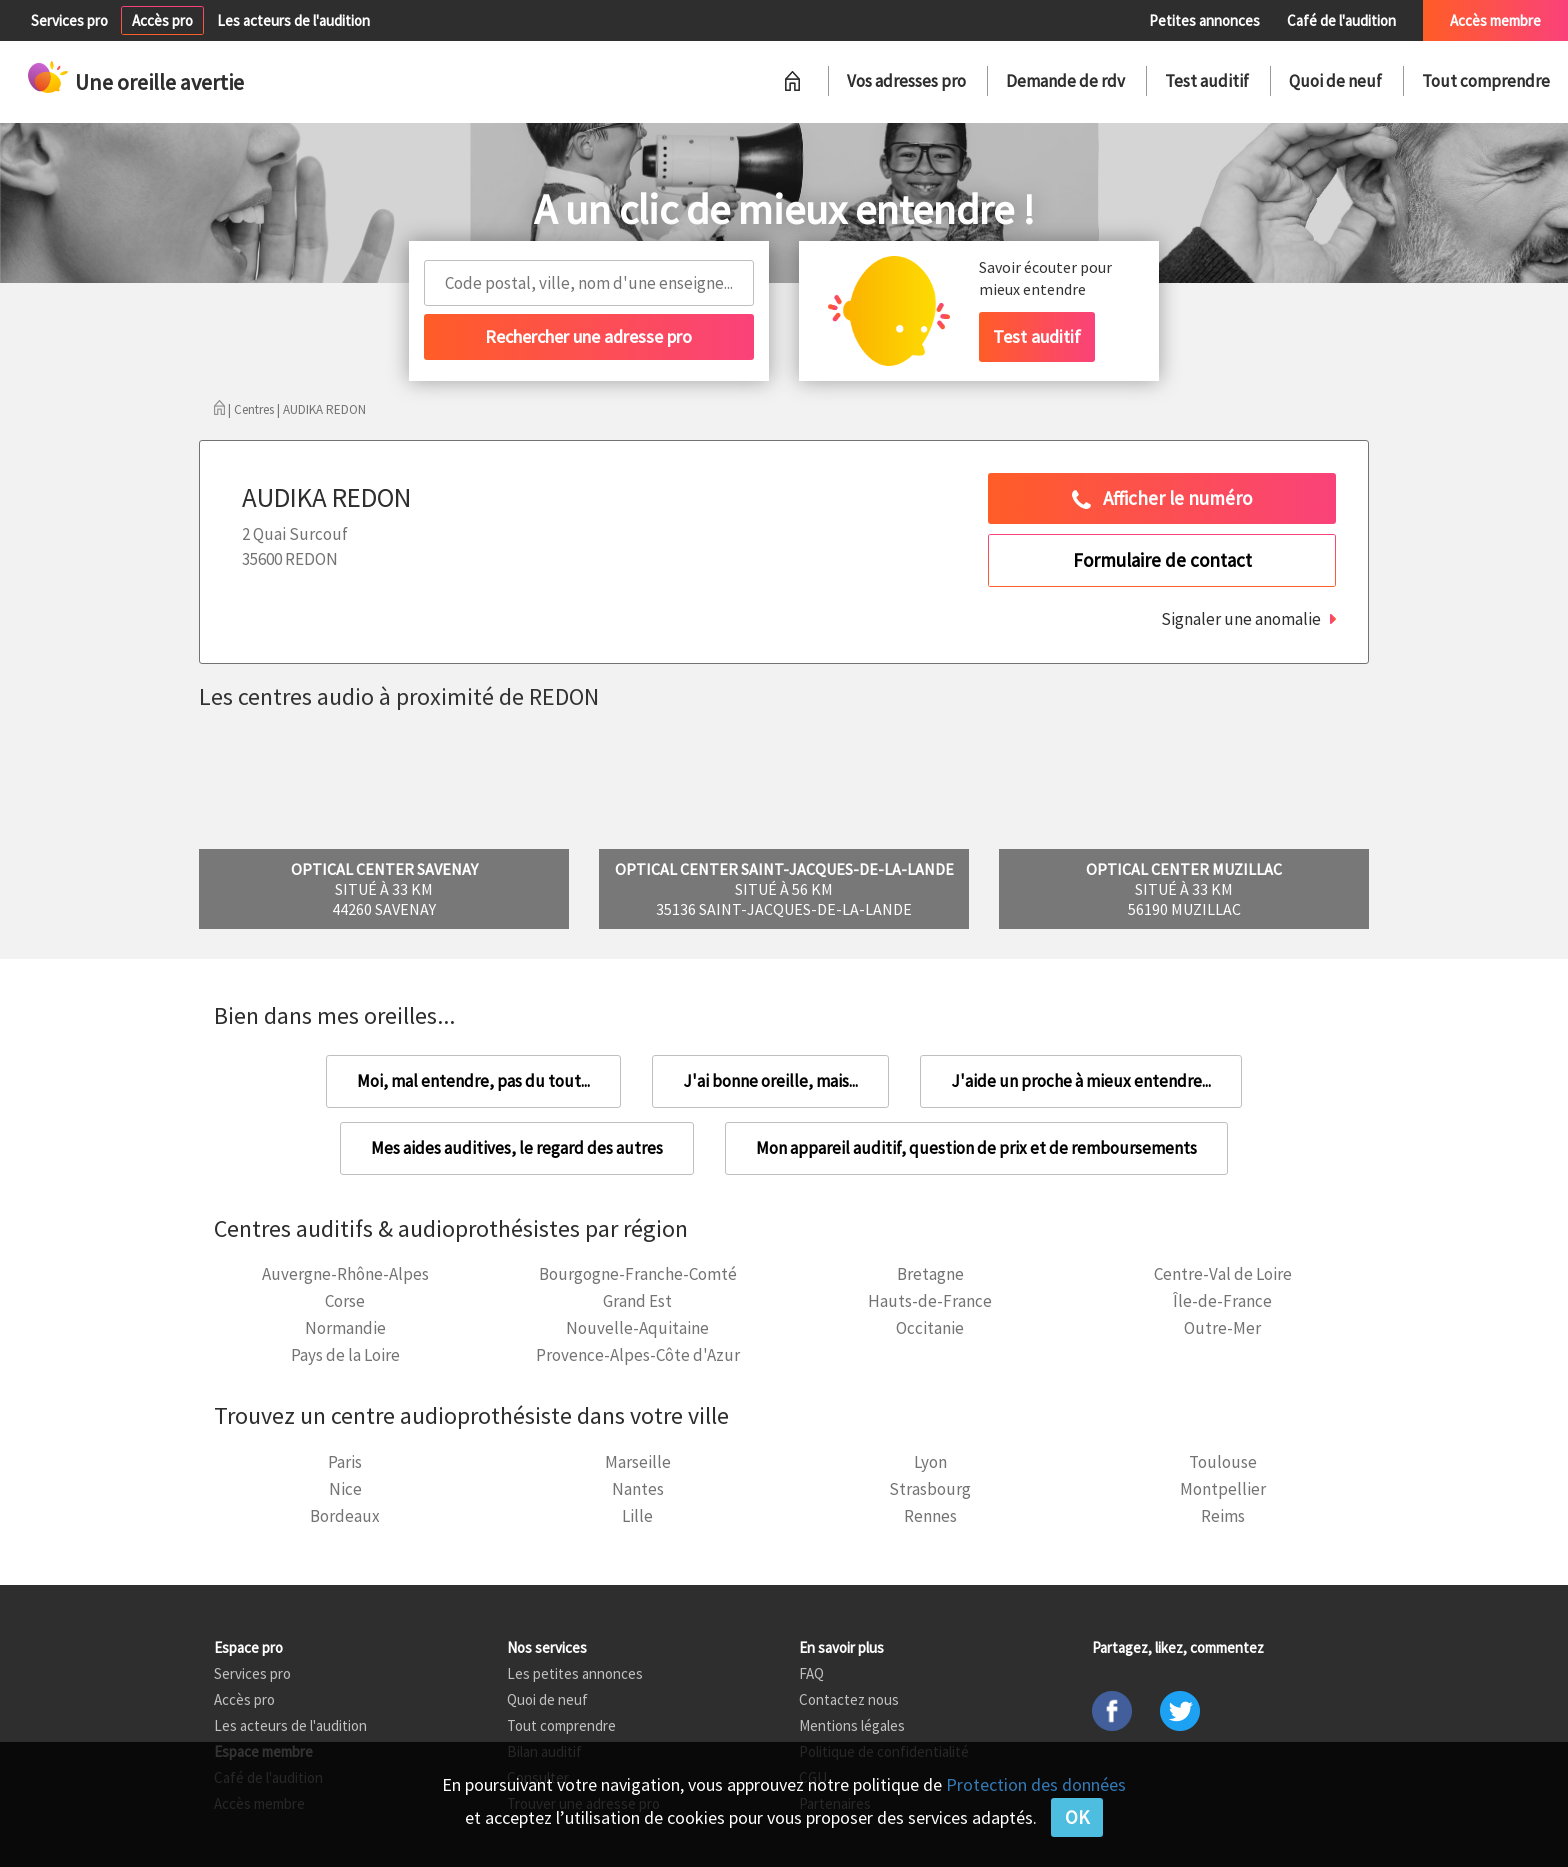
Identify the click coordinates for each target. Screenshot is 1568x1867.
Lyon (930, 1462)
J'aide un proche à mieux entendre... (1081, 1081)
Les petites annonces (575, 1673)
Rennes (930, 1516)
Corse (345, 1301)
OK (1077, 1817)
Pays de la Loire (345, 1355)
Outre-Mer (1222, 1328)
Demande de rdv (1065, 81)
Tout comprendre (1486, 81)
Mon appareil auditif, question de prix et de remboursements (976, 1148)
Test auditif (1207, 81)
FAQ (811, 1673)
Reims (1223, 1516)
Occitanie (930, 1328)
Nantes (638, 1489)
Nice (345, 1489)
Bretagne (930, 1274)
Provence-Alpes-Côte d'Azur (638, 1355)
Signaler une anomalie (1241, 619)
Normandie (345, 1328)
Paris (345, 1462)
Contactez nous (849, 1699)
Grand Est (637, 1301)
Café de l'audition (1341, 20)
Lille (637, 1516)
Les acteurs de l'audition (293, 20)
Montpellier (1223, 1489)
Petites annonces (1204, 20)
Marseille (638, 1462)
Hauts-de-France (930, 1301)
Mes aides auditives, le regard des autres (517, 1148)
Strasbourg (930, 1489)
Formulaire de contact (1162, 560)
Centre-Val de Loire (1223, 1274)
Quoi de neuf (1335, 81)
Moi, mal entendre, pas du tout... (473, 1081)
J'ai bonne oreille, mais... (770, 1081)
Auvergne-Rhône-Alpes (345, 1274)
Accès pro (162, 20)
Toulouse (1223, 1462)
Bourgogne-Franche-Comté (638, 1274)
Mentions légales (852, 1725)
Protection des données (1036, 1784)
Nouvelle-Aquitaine (637, 1328)
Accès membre (1495, 20)
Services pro (69, 20)
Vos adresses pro (906, 81)
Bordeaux (345, 1516)
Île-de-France (1222, 1301)
